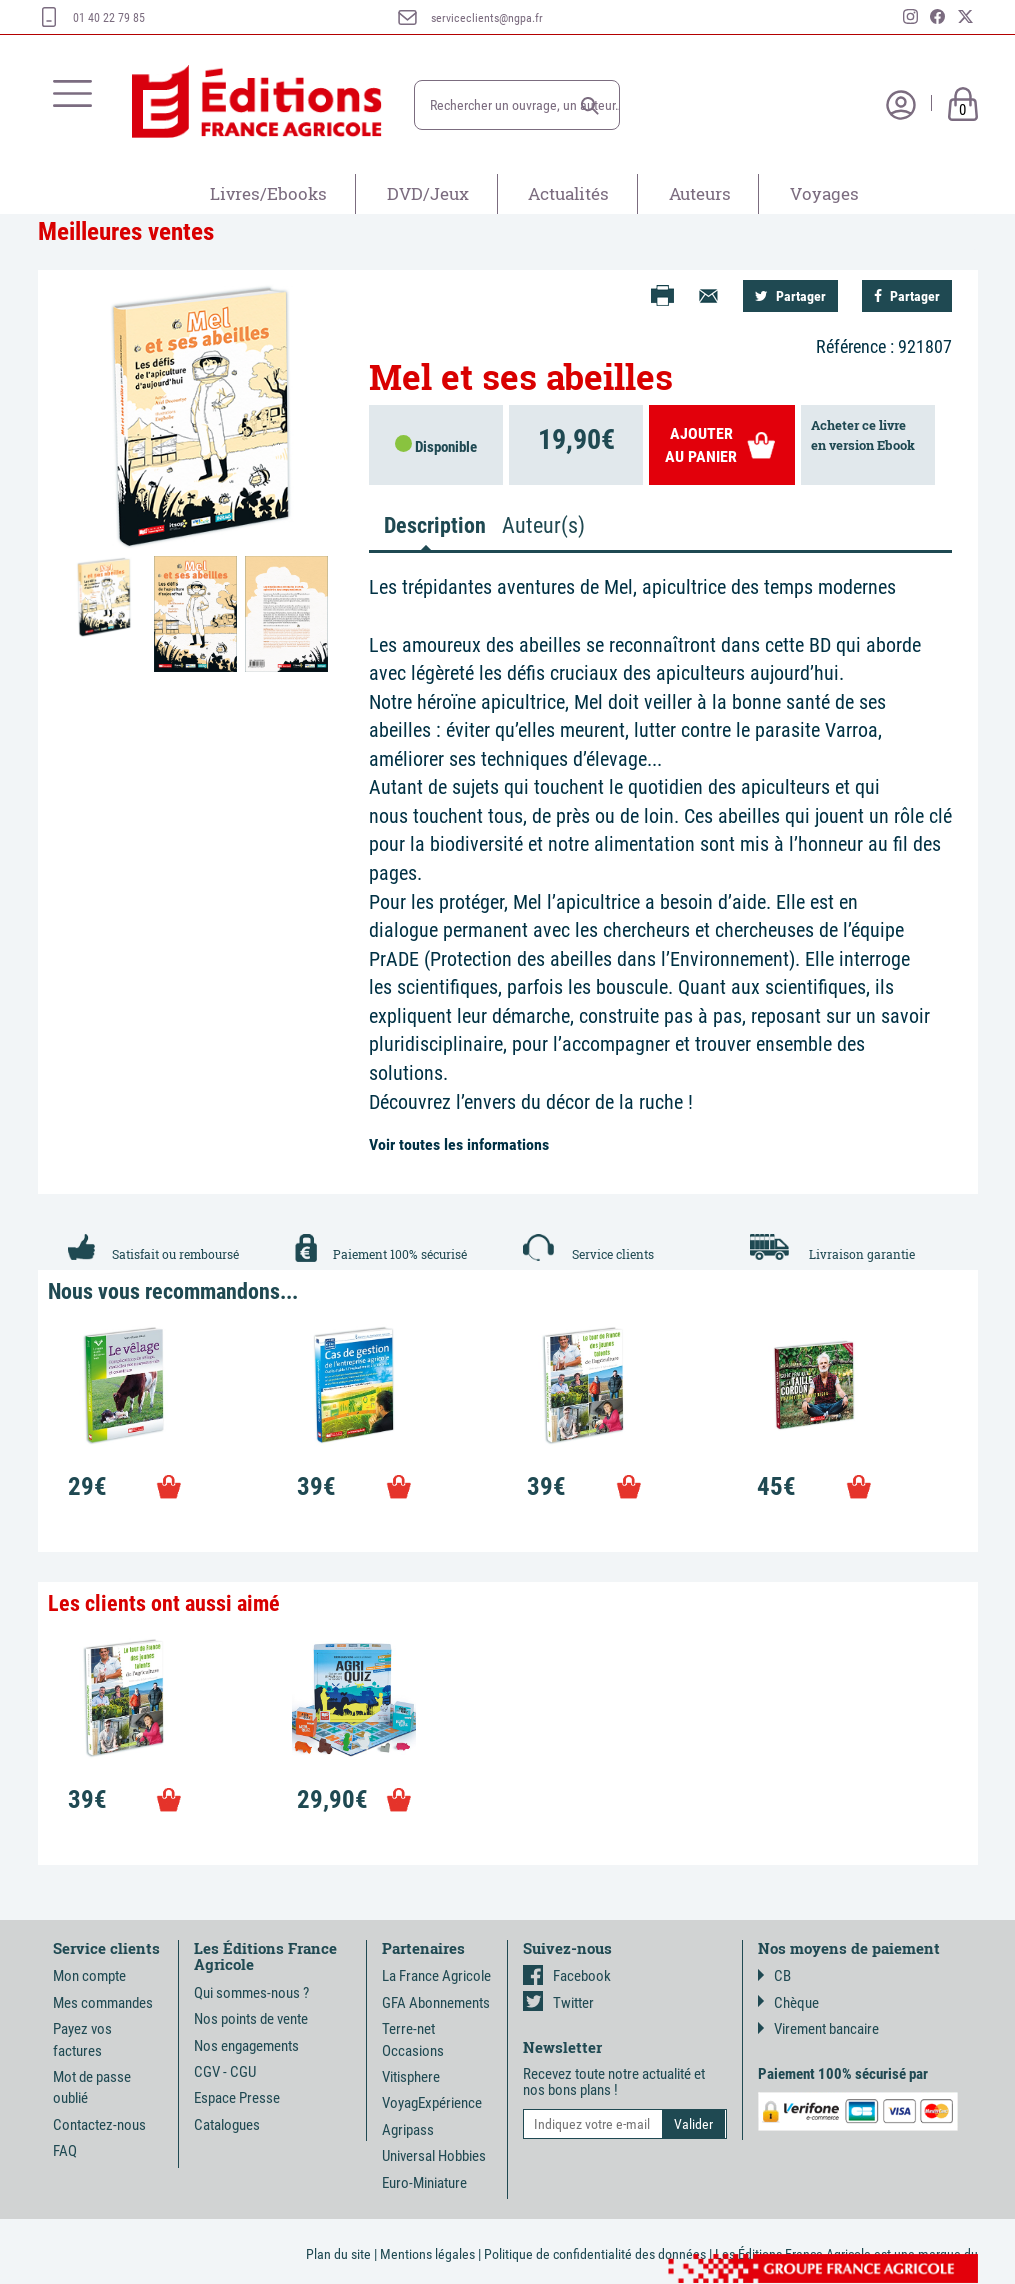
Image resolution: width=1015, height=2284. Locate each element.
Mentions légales (427, 2254)
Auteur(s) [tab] (543, 525)
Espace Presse (237, 2098)
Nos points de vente (251, 2019)
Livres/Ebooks (268, 193)
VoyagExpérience (432, 2103)
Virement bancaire (818, 2029)
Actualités (568, 193)
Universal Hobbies (434, 2156)
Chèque (788, 2003)
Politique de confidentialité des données (595, 2254)
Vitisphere (411, 2077)
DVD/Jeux (428, 193)
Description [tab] (434, 525)
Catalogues (227, 2125)
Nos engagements (246, 2046)
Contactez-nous (99, 2125)
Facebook (567, 1976)
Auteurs (700, 193)
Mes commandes (103, 2003)
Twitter (558, 2003)
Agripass (408, 2130)
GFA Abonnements (436, 2003)
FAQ (65, 2151)
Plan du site (338, 2254)
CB (774, 1976)
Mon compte (89, 1976)
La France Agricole (436, 1976)
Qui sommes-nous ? (251, 1993)
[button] (590, 106)
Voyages (824, 193)
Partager (790, 296)
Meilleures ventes (126, 231)
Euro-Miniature (424, 2183)
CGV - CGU (225, 2072)
